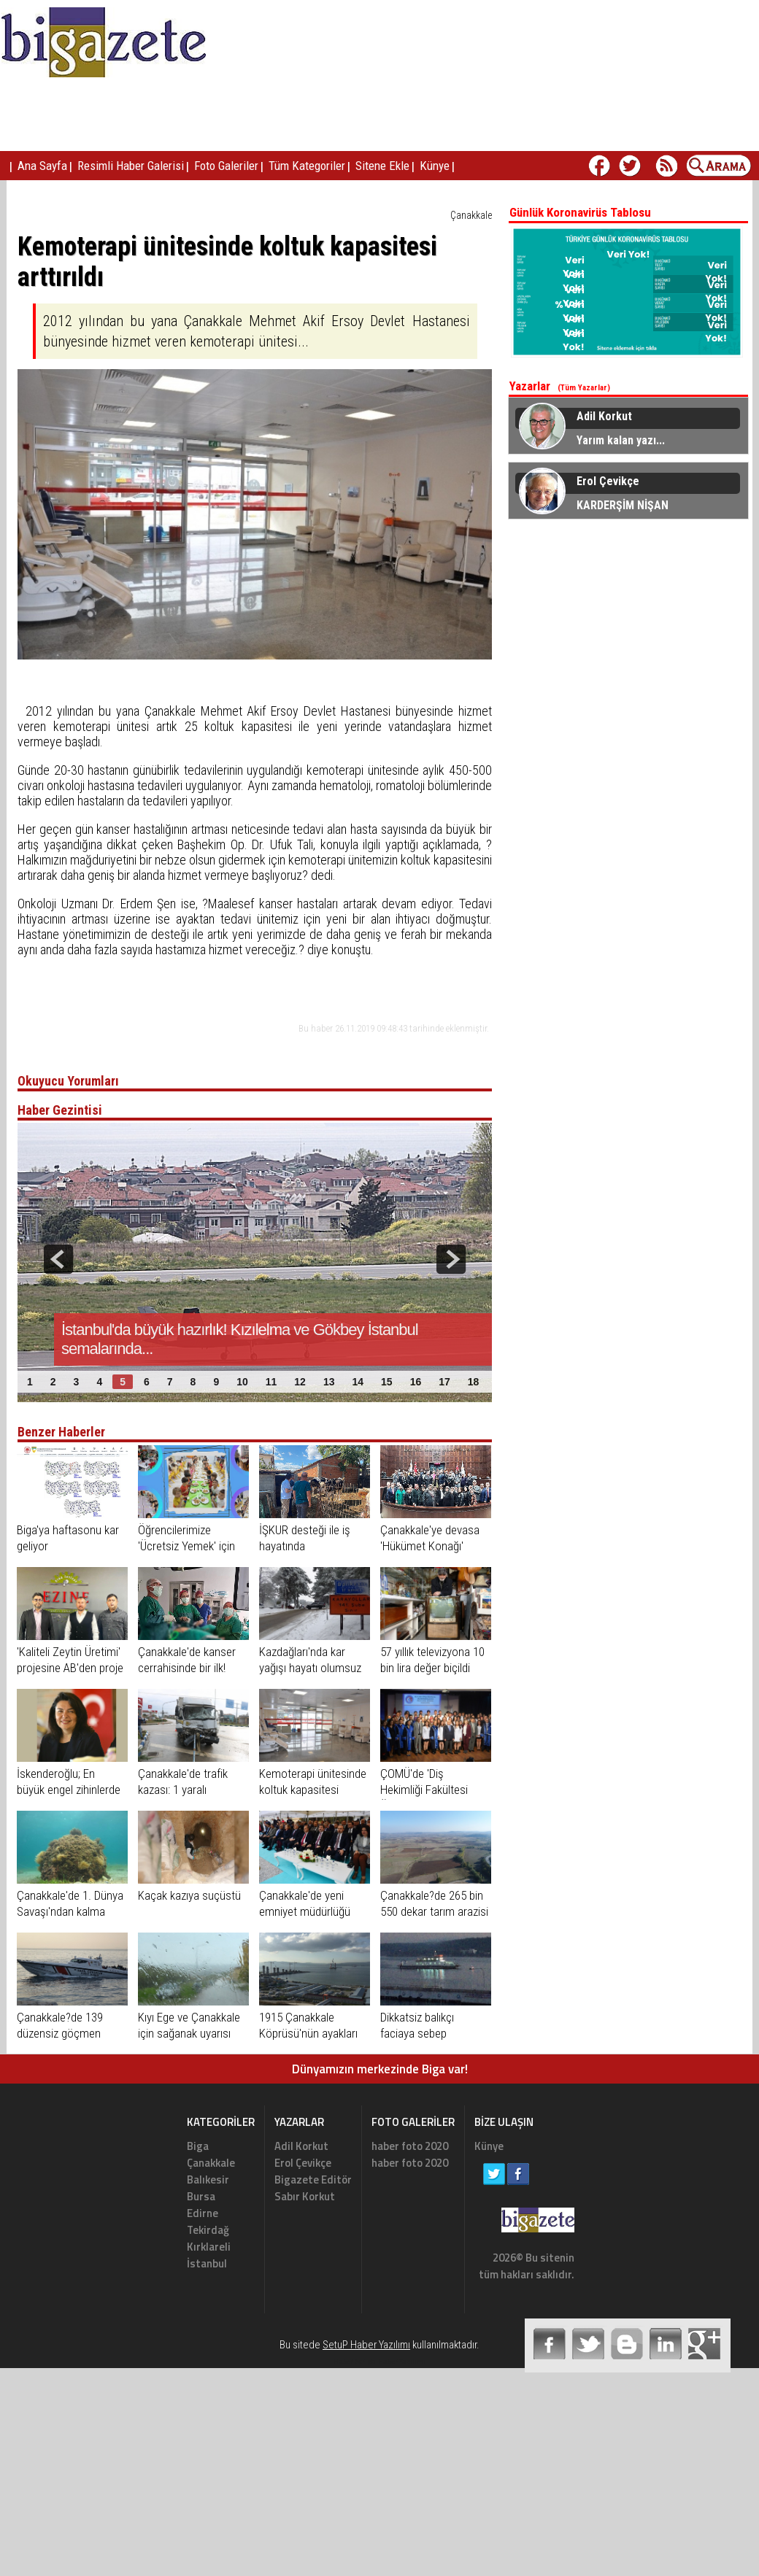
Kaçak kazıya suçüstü (189, 1895)
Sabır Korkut (304, 2196)
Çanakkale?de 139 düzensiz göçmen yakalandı (60, 2033)
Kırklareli (209, 2246)
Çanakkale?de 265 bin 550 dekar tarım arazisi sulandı (434, 1911)
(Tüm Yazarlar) (584, 387)
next (451, 1259)
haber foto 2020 (409, 2146)
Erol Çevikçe (302, 2162)
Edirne (202, 2213)
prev (58, 1259)
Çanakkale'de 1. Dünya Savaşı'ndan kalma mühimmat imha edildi (70, 1911)
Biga (198, 2146)
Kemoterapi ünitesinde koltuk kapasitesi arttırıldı (312, 1789)
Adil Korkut (301, 2146)
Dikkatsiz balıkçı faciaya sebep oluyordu (417, 2033)
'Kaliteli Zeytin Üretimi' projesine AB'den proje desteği (70, 1667)
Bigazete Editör (313, 2179)
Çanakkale (471, 215)
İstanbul (207, 2263)
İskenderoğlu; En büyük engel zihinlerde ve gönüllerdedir (68, 1789)
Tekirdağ (208, 2229)
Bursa (201, 2196)
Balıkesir (208, 2179)
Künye (489, 2146)
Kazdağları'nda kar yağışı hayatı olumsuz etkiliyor (310, 1667)
